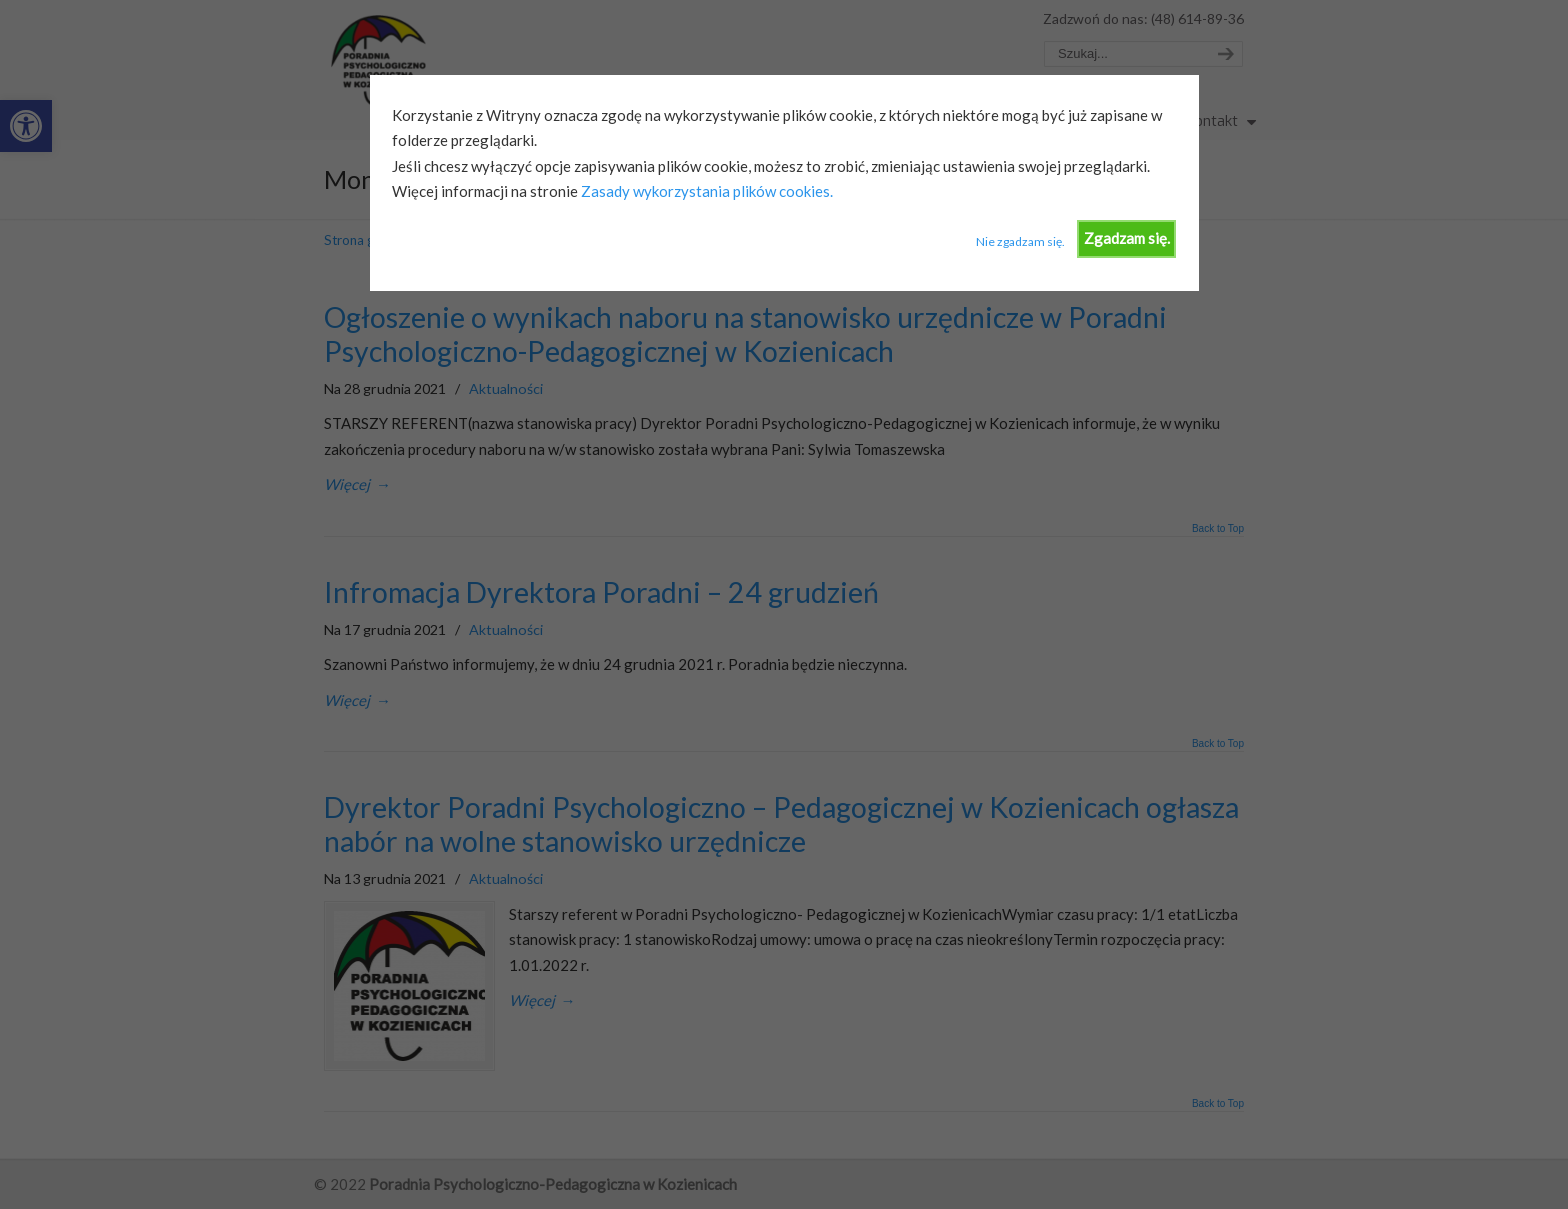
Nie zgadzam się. (1020, 241)
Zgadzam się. (1127, 238)
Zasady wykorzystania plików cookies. (705, 191)
